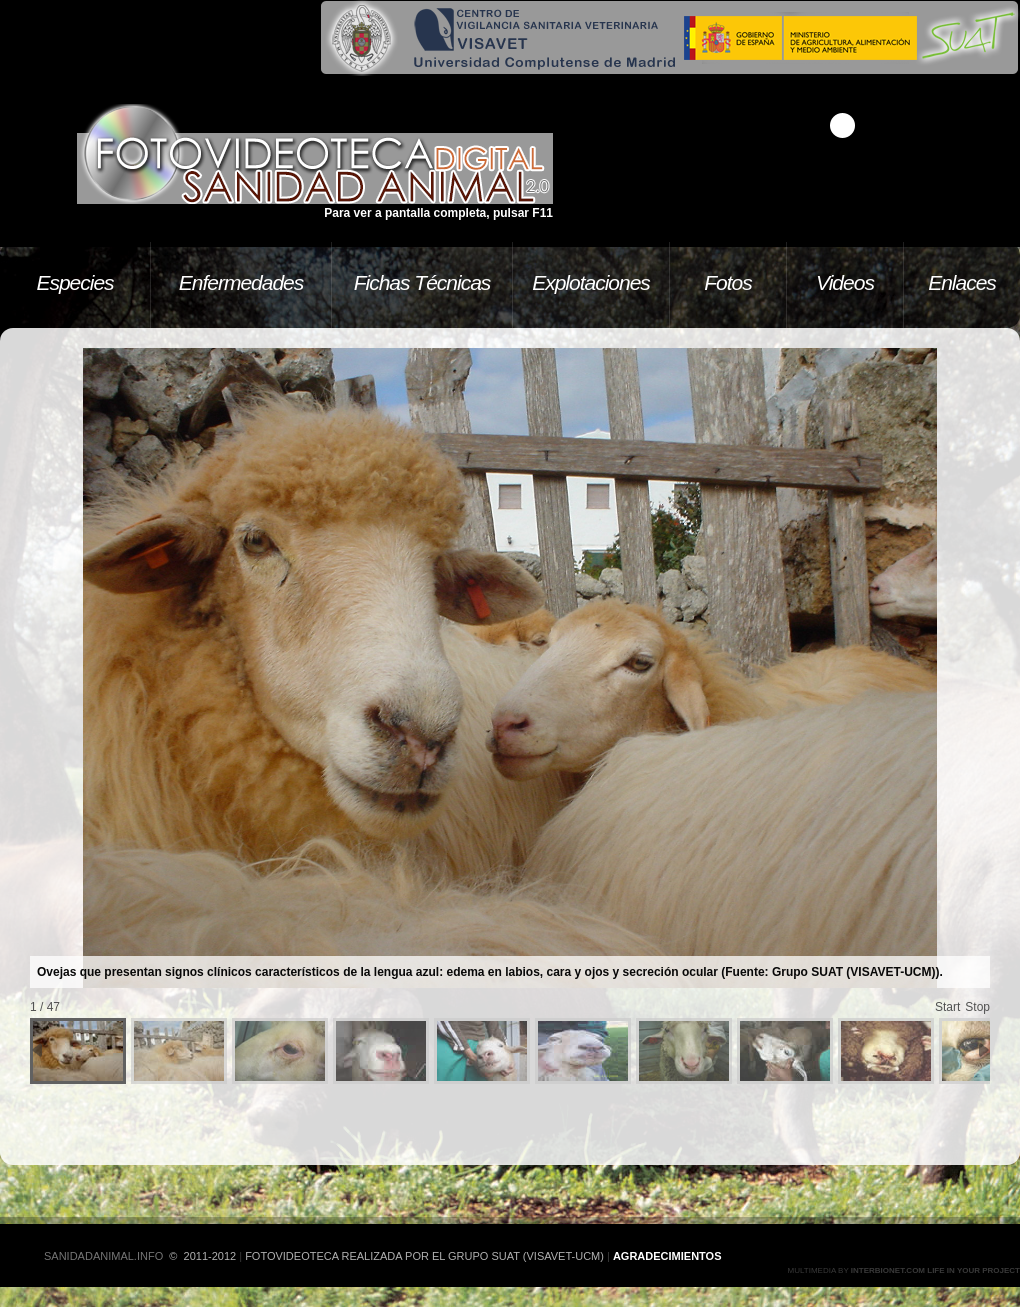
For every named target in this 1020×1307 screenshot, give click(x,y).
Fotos (728, 282)
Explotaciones (591, 282)
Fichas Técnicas (422, 282)
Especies (74, 282)
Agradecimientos (667, 1256)
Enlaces (962, 282)
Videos (845, 282)
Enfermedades (241, 282)
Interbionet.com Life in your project (935, 1270)
